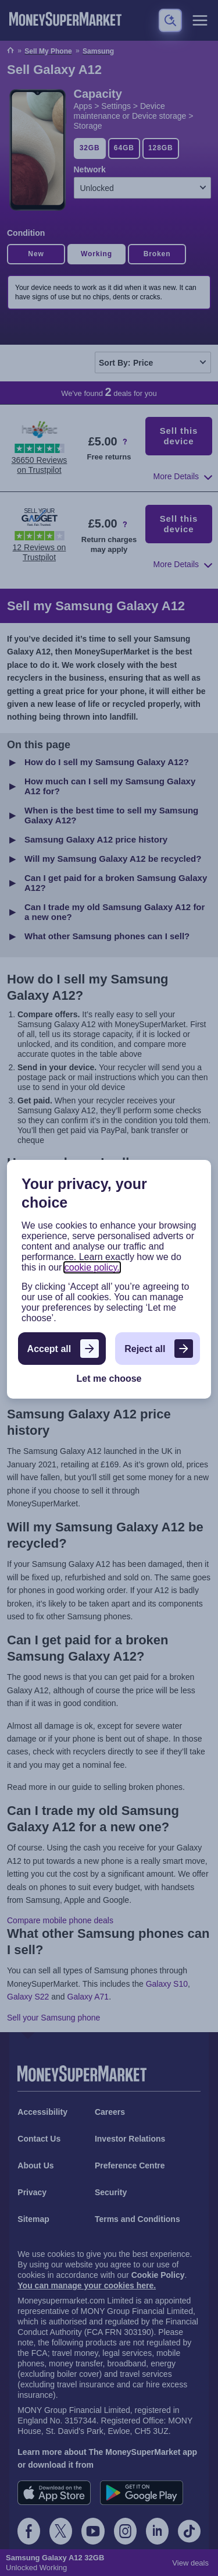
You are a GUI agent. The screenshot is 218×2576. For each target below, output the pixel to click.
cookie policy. (92, 1267)
